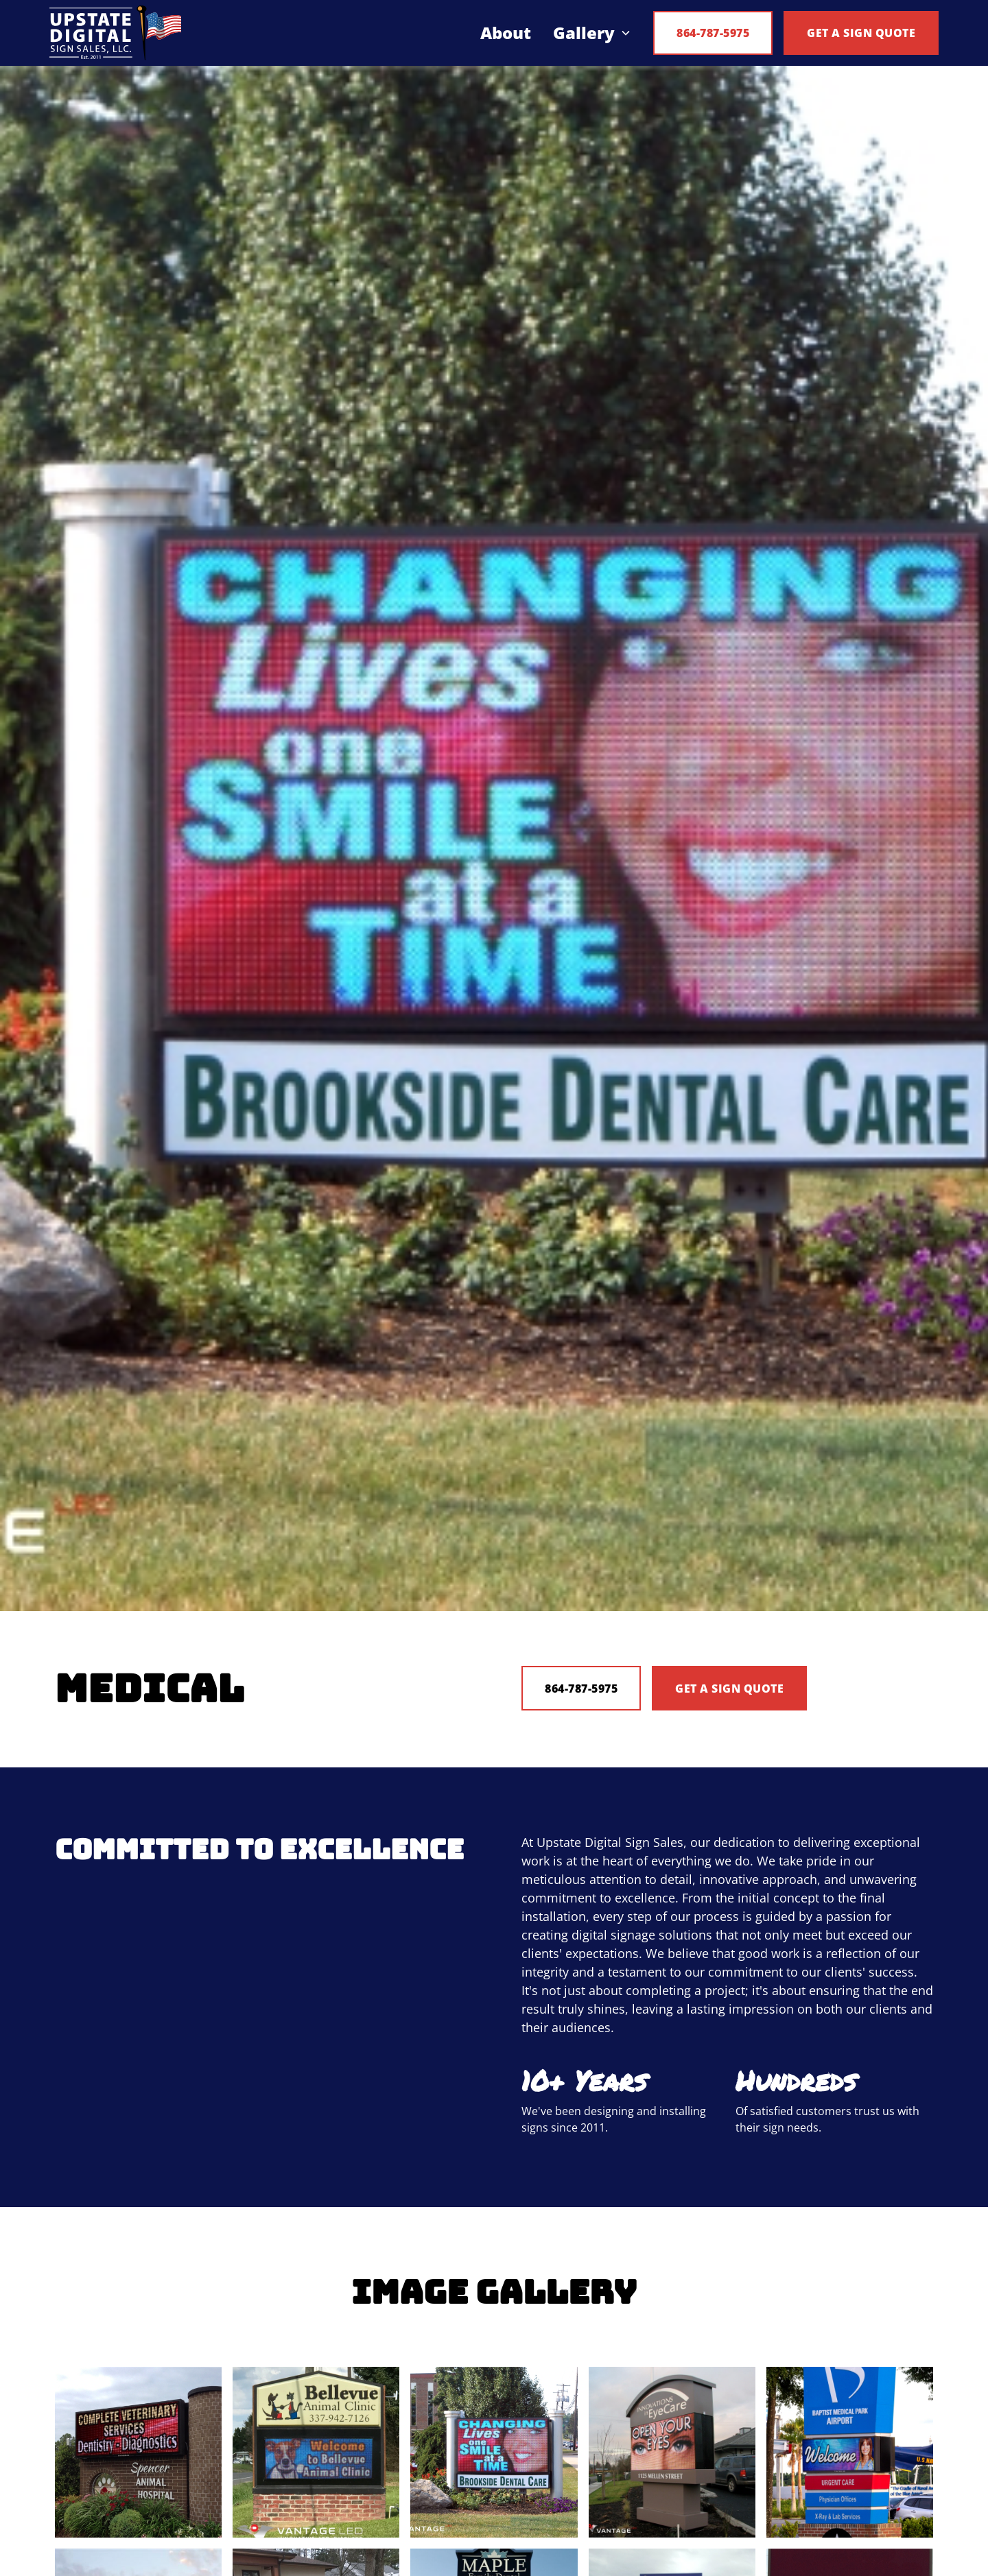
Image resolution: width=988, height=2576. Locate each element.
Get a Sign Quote (861, 32)
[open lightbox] (138, 2452)
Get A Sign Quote (729, 1688)
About (505, 32)
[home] (115, 32)
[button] (592, 33)
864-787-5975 (713, 32)
